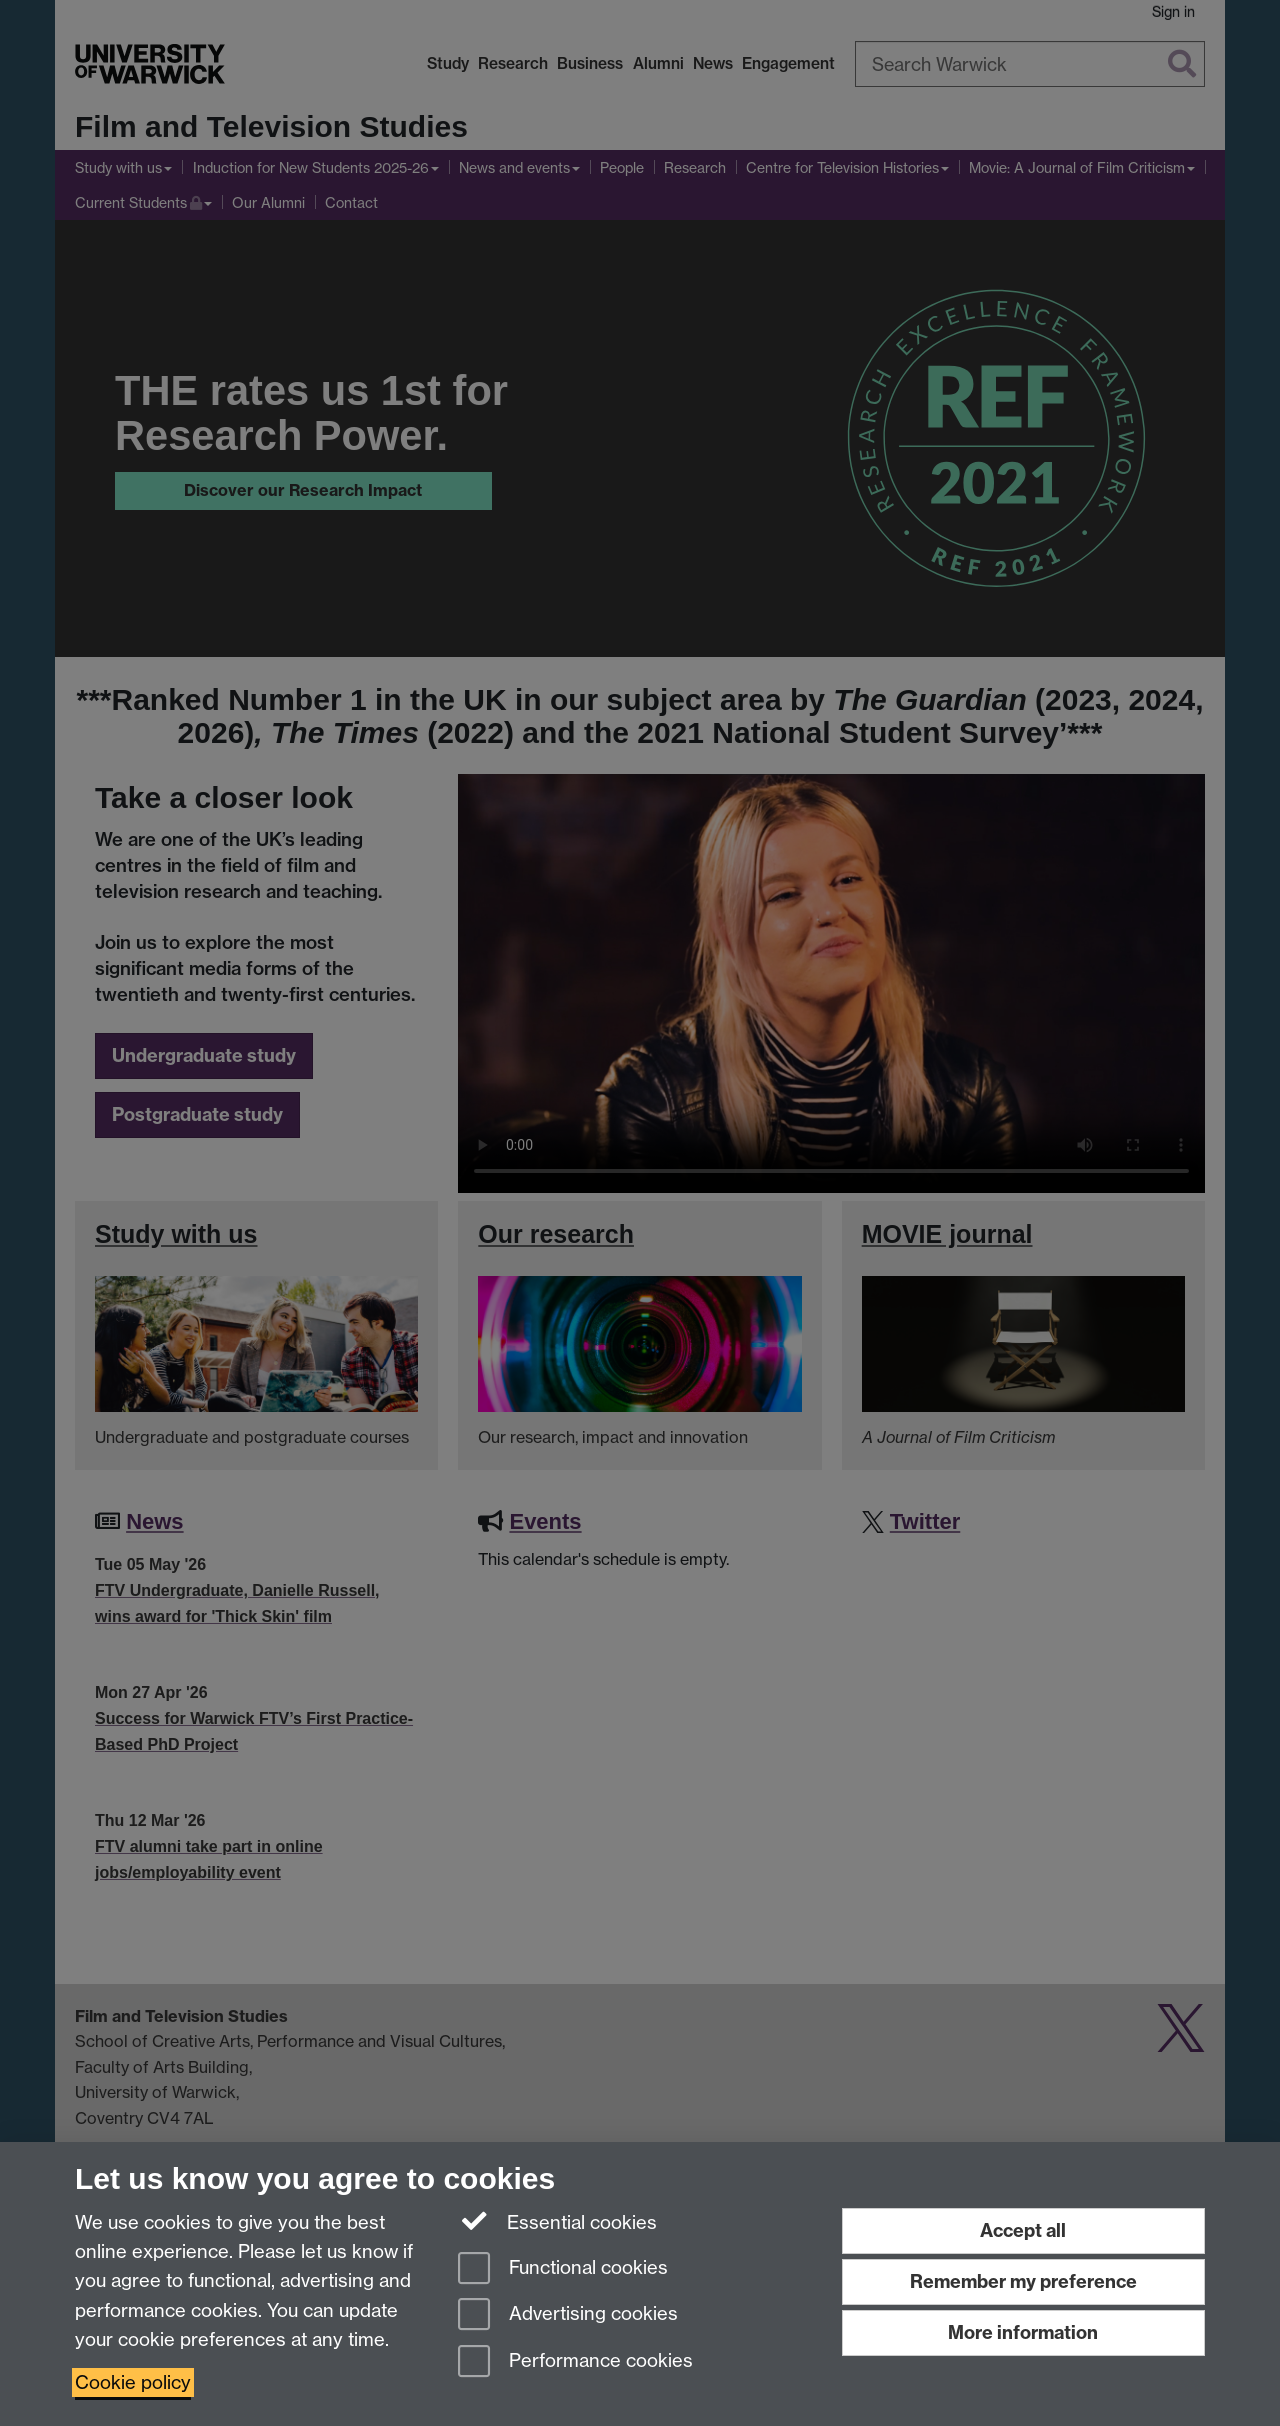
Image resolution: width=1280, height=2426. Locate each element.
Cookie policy (133, 2382)
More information (1023, 2332)
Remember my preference (1023, 2281)
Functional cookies (563, 2269)
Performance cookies (575, 2362)
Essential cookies (557, 2221)
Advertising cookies (568, 2315)
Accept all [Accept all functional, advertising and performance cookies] (1023, 2230)
